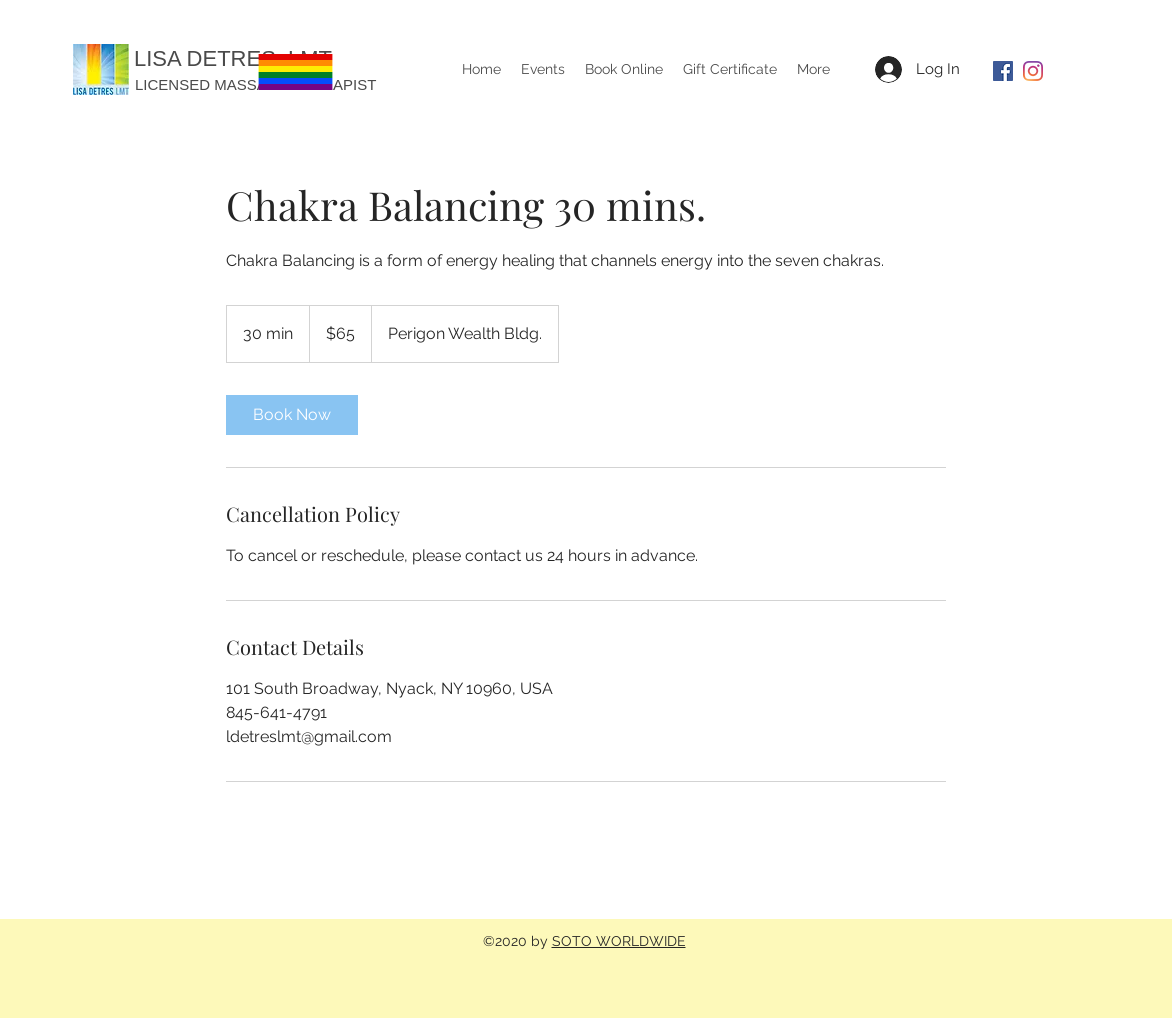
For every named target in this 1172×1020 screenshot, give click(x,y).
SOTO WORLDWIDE (619, 941)
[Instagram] (1033, 71)
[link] (292, 415)
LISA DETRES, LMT (233, 58)
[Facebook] (1003, 71)
